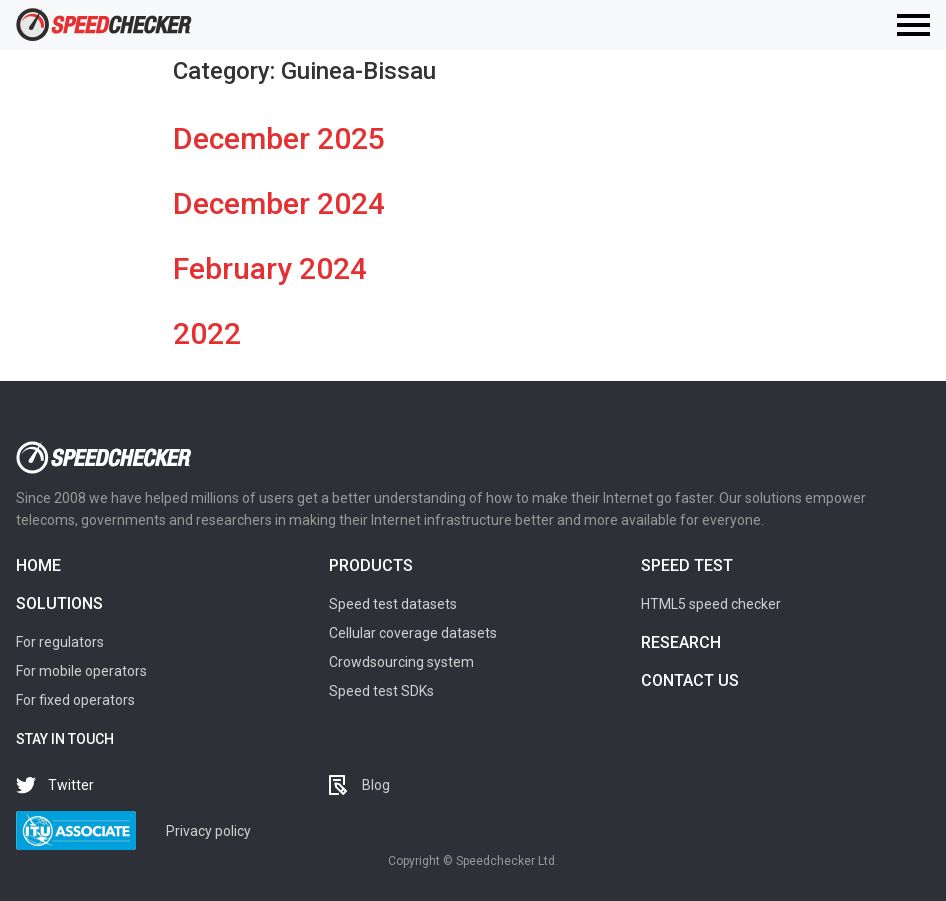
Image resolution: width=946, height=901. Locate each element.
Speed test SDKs (381, 691)
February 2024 (270, 268)
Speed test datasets (393, 604)
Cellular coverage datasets (413, 633)
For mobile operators (81, 671)
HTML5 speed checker (711, 604)
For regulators (60, 642)
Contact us (690, 680)
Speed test (687, 565)
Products (371, 565)
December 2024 (279, 203)
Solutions (59, 603)
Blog (376, 785)
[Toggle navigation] (913, 25)
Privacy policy (208, 831)
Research (681, 642)
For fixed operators (75, 700)
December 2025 (279, 138)
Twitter (71, 785)
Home (38, 565)
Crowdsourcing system (401, 662)
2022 (207, 333)
